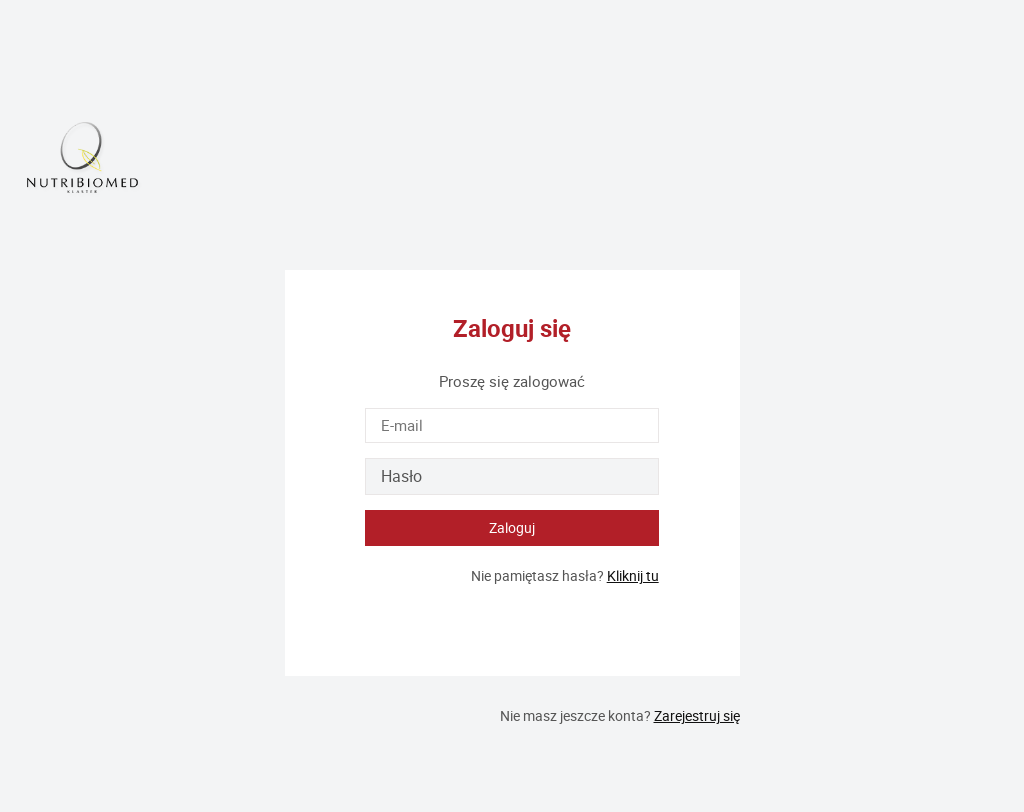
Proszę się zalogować (512, 381)
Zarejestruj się (697, 715)
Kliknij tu (633, 575)
